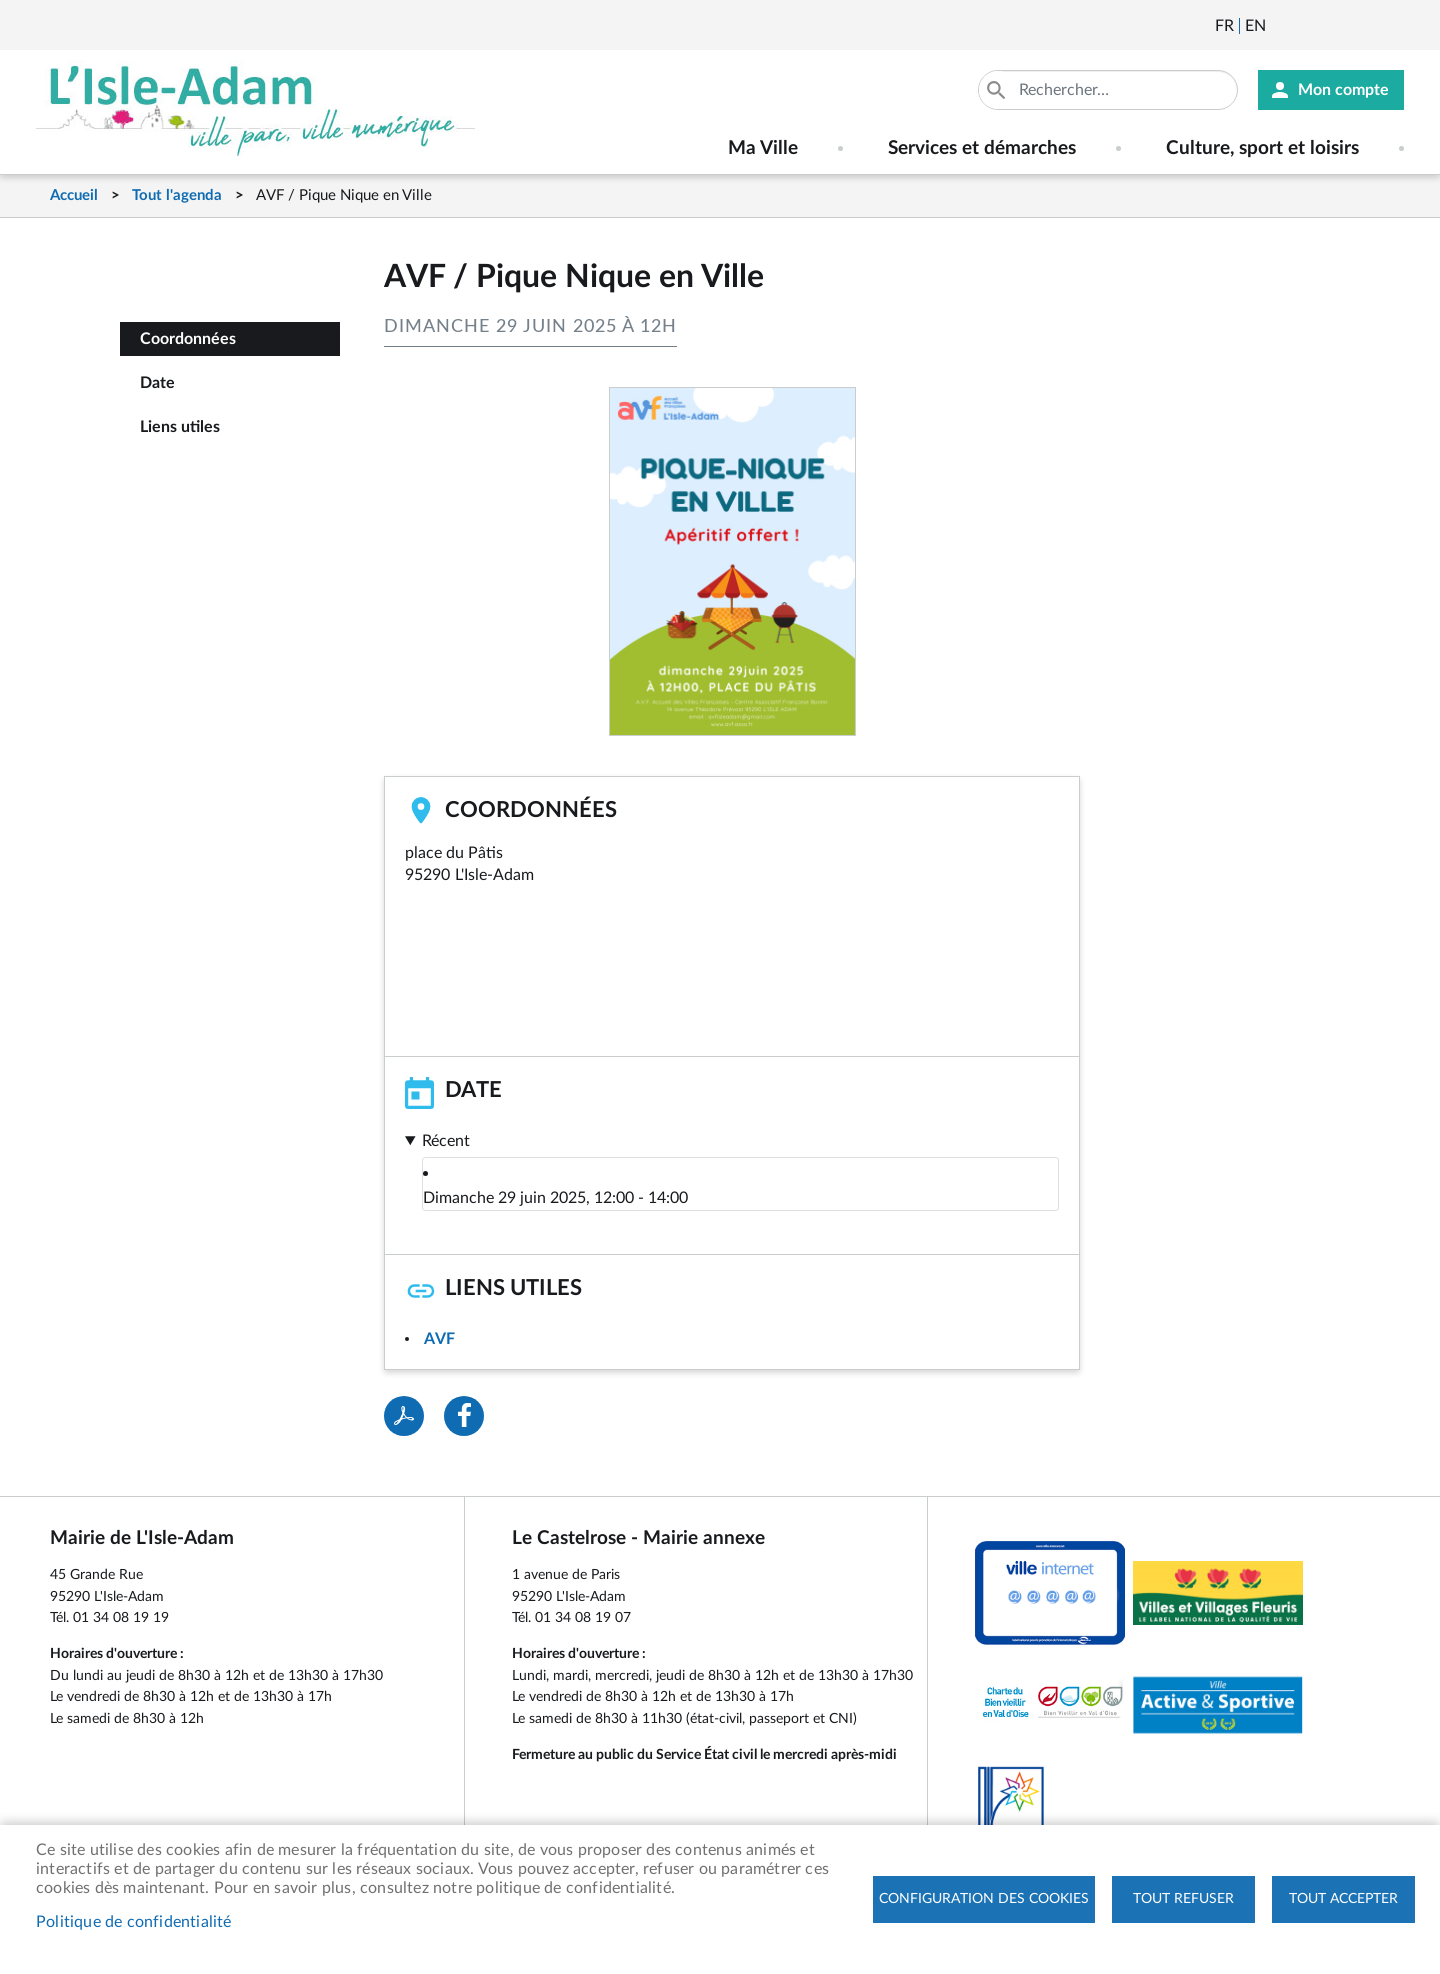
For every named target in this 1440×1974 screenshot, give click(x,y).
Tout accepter (1343, 1899)
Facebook (1337, 26)
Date (157, 383)
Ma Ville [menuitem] (763, 148)
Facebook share (464, 1416)
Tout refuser (1183, 1899)
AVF (439, 1339)
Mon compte (1343, 90)
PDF (404, 1416)
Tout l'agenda (177, 195)
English (1255, 26)
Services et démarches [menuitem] (982, 148)
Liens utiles (180, 427)
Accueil (74, 195)
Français (1224, 26)
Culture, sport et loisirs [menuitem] (1262, 148)
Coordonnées (188, 339)
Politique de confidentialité (134, 1922)
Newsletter (1283, 26)
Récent (446, 1141)
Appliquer (998, 90)
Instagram (1391, 26)
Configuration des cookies (984, 1899)
